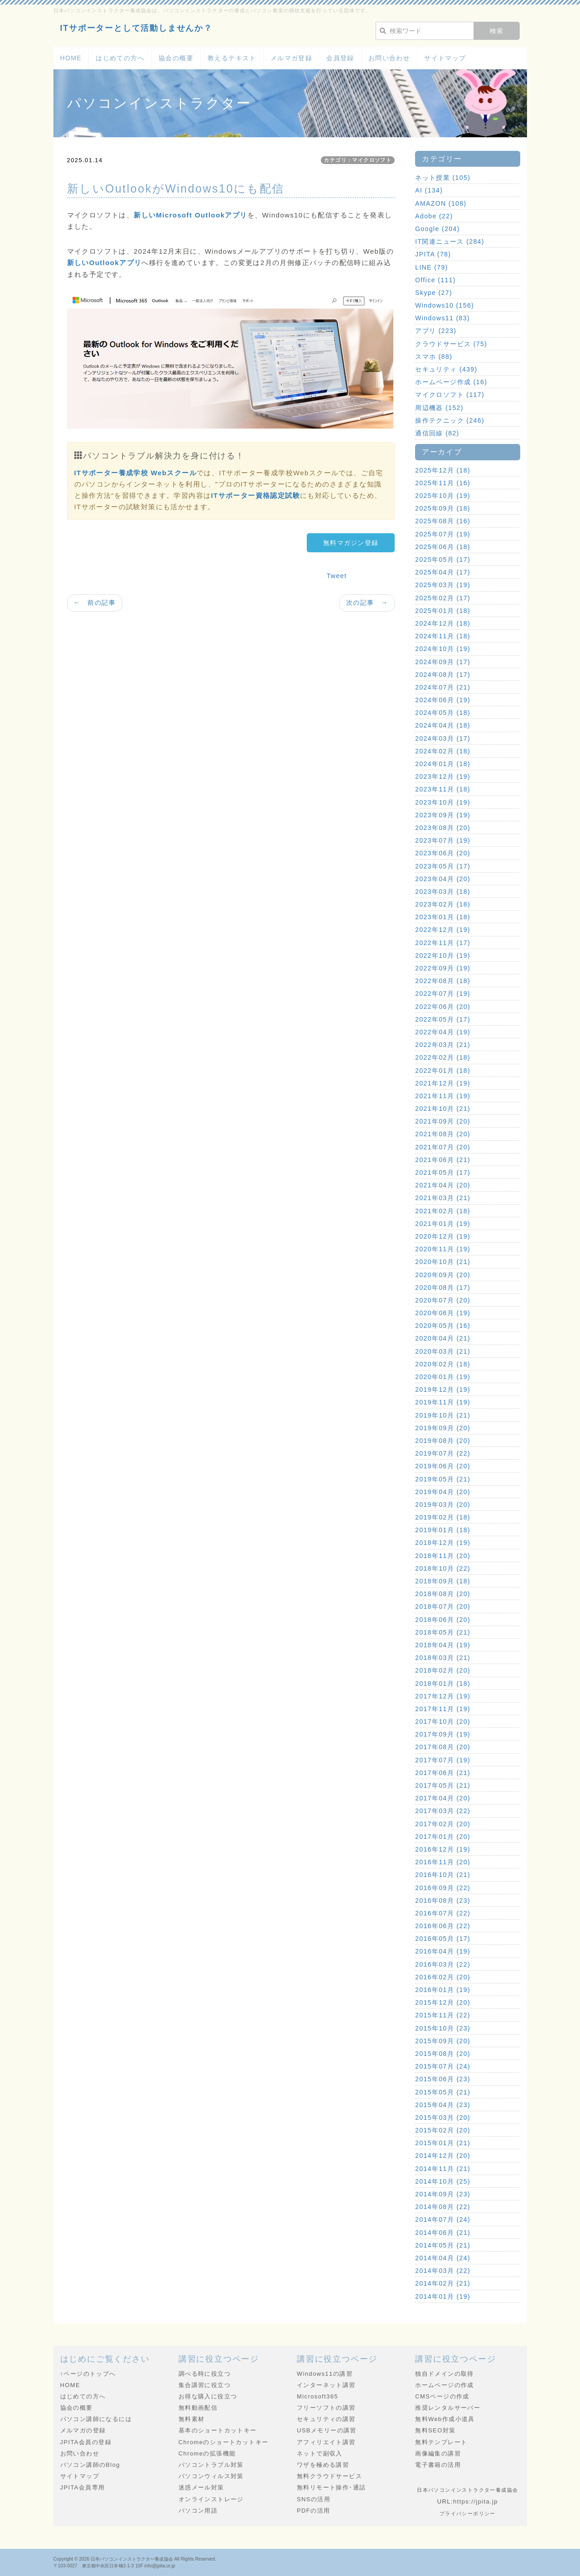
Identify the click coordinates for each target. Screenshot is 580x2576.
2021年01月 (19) (442, 1223)
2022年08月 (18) (442, 980)
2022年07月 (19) (442, 993)
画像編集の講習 (438, 2453)
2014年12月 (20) (442, 2155)
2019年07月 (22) (442, 1453)
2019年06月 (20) (442, 1466)
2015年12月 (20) (442, 2002)
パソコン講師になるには (96, 2419)
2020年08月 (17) (442, 1287)
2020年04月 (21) (442, 1338)
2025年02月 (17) (442, 598)
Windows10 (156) (444, 305)
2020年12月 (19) (442, 1236)
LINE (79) (431, 267)
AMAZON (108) (440, 203)
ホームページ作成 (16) (451, 382)
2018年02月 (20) (442, 1670)
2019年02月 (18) (442, 1517)
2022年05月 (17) (442, 1019)
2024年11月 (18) (442, 636)
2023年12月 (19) (442, 776)
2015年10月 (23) (442, 2028)
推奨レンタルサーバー (447, 2407)
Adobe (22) (434, 216)
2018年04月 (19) (442, 1645)
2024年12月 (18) (442, 623)
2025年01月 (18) (442, 610)
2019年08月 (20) (442, 1440)
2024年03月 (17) (442, 738)
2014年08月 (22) (442, 2206)
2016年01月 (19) (442, 1989)
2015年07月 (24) (442, 2066)
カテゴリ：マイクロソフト (358, 160)
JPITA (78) (433, 254)
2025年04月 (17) (442, 572)
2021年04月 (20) (442, 1185)
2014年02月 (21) (442, 2283)
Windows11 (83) (442, 318)
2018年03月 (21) (442, 1657)
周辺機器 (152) (439, 407)
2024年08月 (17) (442, 674)
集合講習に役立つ (205, 2385)
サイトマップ (445, 58)
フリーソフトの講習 (326, 2407)
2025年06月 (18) (442, 546)
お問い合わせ (389, 58)
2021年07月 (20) (442, 1147)
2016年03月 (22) (442, 1964)
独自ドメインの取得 (444, 2373)
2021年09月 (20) (442, 1121)
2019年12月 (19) (442, 1389)
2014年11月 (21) (442, 2168)
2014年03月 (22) (442, 2270)
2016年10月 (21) (442, 1874)
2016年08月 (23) (442, 1900)
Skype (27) (433, 292)
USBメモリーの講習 (327, 2430)
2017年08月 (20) (442, 1747)
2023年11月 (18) (442, 789)
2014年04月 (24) (442, 2258)
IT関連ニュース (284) (449, 241)
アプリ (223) (435, 330)
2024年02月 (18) (442, 751)
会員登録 (340, 58)
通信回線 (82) (437, 433)
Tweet (337, 575)
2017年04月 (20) (442, 1798)
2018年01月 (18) (442, 1683)
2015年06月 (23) (442, 2079)
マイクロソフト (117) (449, 394)
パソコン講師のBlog (90, 2464)
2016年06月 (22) (442, 1926)
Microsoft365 (317, 2396)
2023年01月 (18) (442, 917)
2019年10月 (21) (442, 1415)
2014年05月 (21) (442, 2245)
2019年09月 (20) (442, 1428)
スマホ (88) (433, 356)
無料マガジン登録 (350, 542)
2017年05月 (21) (442, 1785)
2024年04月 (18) (442, 725)
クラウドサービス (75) (451, 343)
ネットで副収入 (320, 2453)
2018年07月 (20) (442, 1606)
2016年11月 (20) (442, 1862)
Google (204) (437, 228)
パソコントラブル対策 (211, 2464)
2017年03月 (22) (442, 1810)
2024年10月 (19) (442, 648)
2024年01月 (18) (442, 763)
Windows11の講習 (325, 2373)
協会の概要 (176, 58)
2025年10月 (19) (442, 495)
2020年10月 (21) (442, 1261)
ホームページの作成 (444, 2385)
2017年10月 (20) (442, 1721)
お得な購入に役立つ (208, 2396)
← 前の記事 (95, 602)
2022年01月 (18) (442, 1070)
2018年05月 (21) (442, 1632)
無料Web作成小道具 (445, 2419)
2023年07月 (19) (442, 840)
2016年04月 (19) (442, 1951)
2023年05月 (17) (442, 866)
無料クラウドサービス (329, 2476)
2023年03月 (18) (442, 891)
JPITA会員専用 (82, 2487)
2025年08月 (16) (442, 521)
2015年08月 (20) (442, 2053)
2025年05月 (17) (442, 559)
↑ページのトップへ (88, 2373)
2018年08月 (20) (442, 1593)
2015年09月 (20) (442, 2041)
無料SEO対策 (435, 2430)
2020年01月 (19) (442, 1376)
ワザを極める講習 (323, 2464)
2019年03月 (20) (442, 1504)
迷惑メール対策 (201, 2487)
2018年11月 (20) (442, 1555)
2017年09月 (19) (442, 1734)
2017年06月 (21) (442, 1772)
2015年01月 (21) (442, 2143)
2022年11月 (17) (442, 942)
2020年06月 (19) (442, 1313)
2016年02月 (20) (442, 1977)
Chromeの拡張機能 (207, 2453)
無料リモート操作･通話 (331, 2487)
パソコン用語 (198, 2510)
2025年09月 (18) (442, 508)
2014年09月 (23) (442, 2194)
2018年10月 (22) (442, 1568)
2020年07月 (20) (442, 1300)
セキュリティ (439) (446, 369)
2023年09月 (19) (442, 815)
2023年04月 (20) (442, 879)
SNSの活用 (313, 2499)
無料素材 (192, 2419)
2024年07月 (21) (442, 687)
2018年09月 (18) (442, 1581)
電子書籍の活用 (438, 2464)
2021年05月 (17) (442, 1172)
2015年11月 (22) (442, 2015)
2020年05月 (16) (442, 1325)
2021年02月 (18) (442, 1211)
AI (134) (429, 190)
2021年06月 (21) (442, 1159)
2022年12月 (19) (442, 929)
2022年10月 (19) (442, 955)
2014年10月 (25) (442, 2181)
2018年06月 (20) (442, 1619)
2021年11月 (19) (442, 1096)
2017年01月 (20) (442, 1836)
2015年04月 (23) (442, 2104)
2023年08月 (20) (442, 827)
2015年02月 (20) (442, 2130)
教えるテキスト (232, 58)
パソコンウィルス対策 (211, 2476)
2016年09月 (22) (442, 1887)
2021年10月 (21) (442, 1108)
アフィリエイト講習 (326, 2442)
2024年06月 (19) (442, 700)
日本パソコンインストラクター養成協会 (132, 2559)
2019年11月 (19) (442, 1402)
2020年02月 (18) (442, 1364)
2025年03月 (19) (442, 585)
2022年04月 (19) (442, 1032)
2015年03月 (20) (442, 2117)
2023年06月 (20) (442, 853)
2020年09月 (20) (442, 1274)
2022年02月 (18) (442, 1057)
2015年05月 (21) (442, 2092)
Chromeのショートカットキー (224, 2442)
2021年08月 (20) (442, 1134)
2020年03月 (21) (442, 1351)
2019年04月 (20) (442, 1491)
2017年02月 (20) (442, 1824)
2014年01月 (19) (442, 2296)
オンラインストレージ (211, 2499)
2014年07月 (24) (442, 2219)
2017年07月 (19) (442, 1760)
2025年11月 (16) (442, 483)
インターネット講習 (326, 2385)
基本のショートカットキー (218, 2430)
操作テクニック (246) (449, 420)
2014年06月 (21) (442, 2232)
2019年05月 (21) (442, 1479)
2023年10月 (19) (442, 802)
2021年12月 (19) (442, 1083)
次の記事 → (367, 602)
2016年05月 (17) (442, 1938)
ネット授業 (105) (442, 177)
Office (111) (435, 280)
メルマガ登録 (291, 58)
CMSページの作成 (442, 2396)
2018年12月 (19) (442, 1542)
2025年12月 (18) (442, 470)
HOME (71, 58)
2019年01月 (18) (442, 1530)
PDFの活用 (313, 2510)
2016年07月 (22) (442, 1913)
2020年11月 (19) (442, 1249)
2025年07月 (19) (442, 534)
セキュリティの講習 (326, 2419)
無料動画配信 (198, 2407)
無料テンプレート (441, 2442)
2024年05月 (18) (442, 712)
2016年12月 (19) (442, 1849)
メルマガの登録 (83, 2430)
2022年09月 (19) (442, 968)
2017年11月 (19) (442, 1709)
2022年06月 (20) (442, 1006)
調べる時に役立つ (205, 2373)
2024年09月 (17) (442, 662)
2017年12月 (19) (442, 1696)
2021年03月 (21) (442, 1197)
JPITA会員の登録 (85, 2442)
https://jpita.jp (475, 2501)
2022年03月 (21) (442, 1044)
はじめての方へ (120, 58)
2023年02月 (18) (442, 904)
